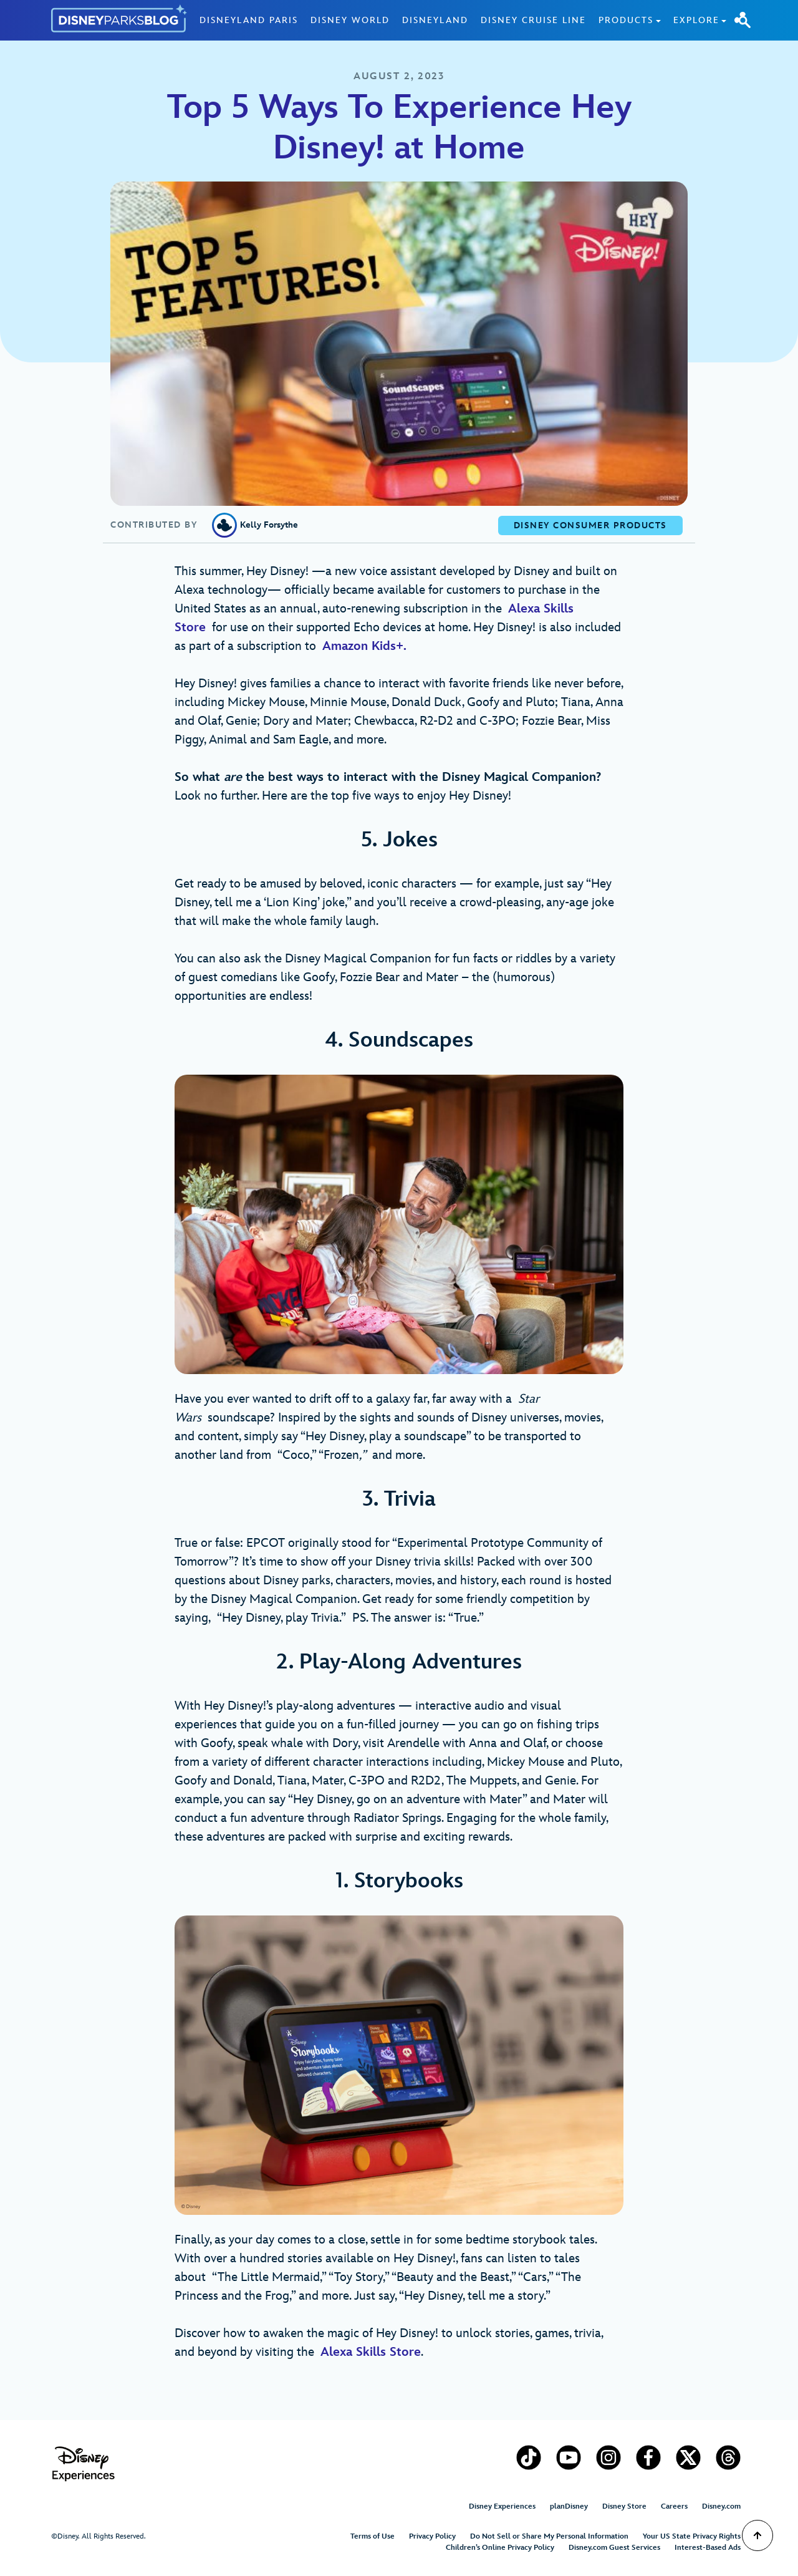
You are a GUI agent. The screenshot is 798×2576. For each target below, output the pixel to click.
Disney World (350, 20)
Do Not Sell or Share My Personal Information (549, 2536)
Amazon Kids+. (367, 646)
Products (625, 20)
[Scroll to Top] (757, 2535)
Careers (674, 2506)
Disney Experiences (502, 2506)
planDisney (569, 2506)
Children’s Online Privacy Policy (500, 2547)
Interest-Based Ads (708, 2547)
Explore (696, 20)
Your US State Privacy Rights (692, 2536)
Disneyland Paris (249, 20)
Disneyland (435, 20)
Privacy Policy (432, 2536)
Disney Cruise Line (533, 20)
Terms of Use (372, 2536)
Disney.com (721, 2506)
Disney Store (624, 2506)
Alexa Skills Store (370, 2352)
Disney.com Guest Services (614, 2547)
